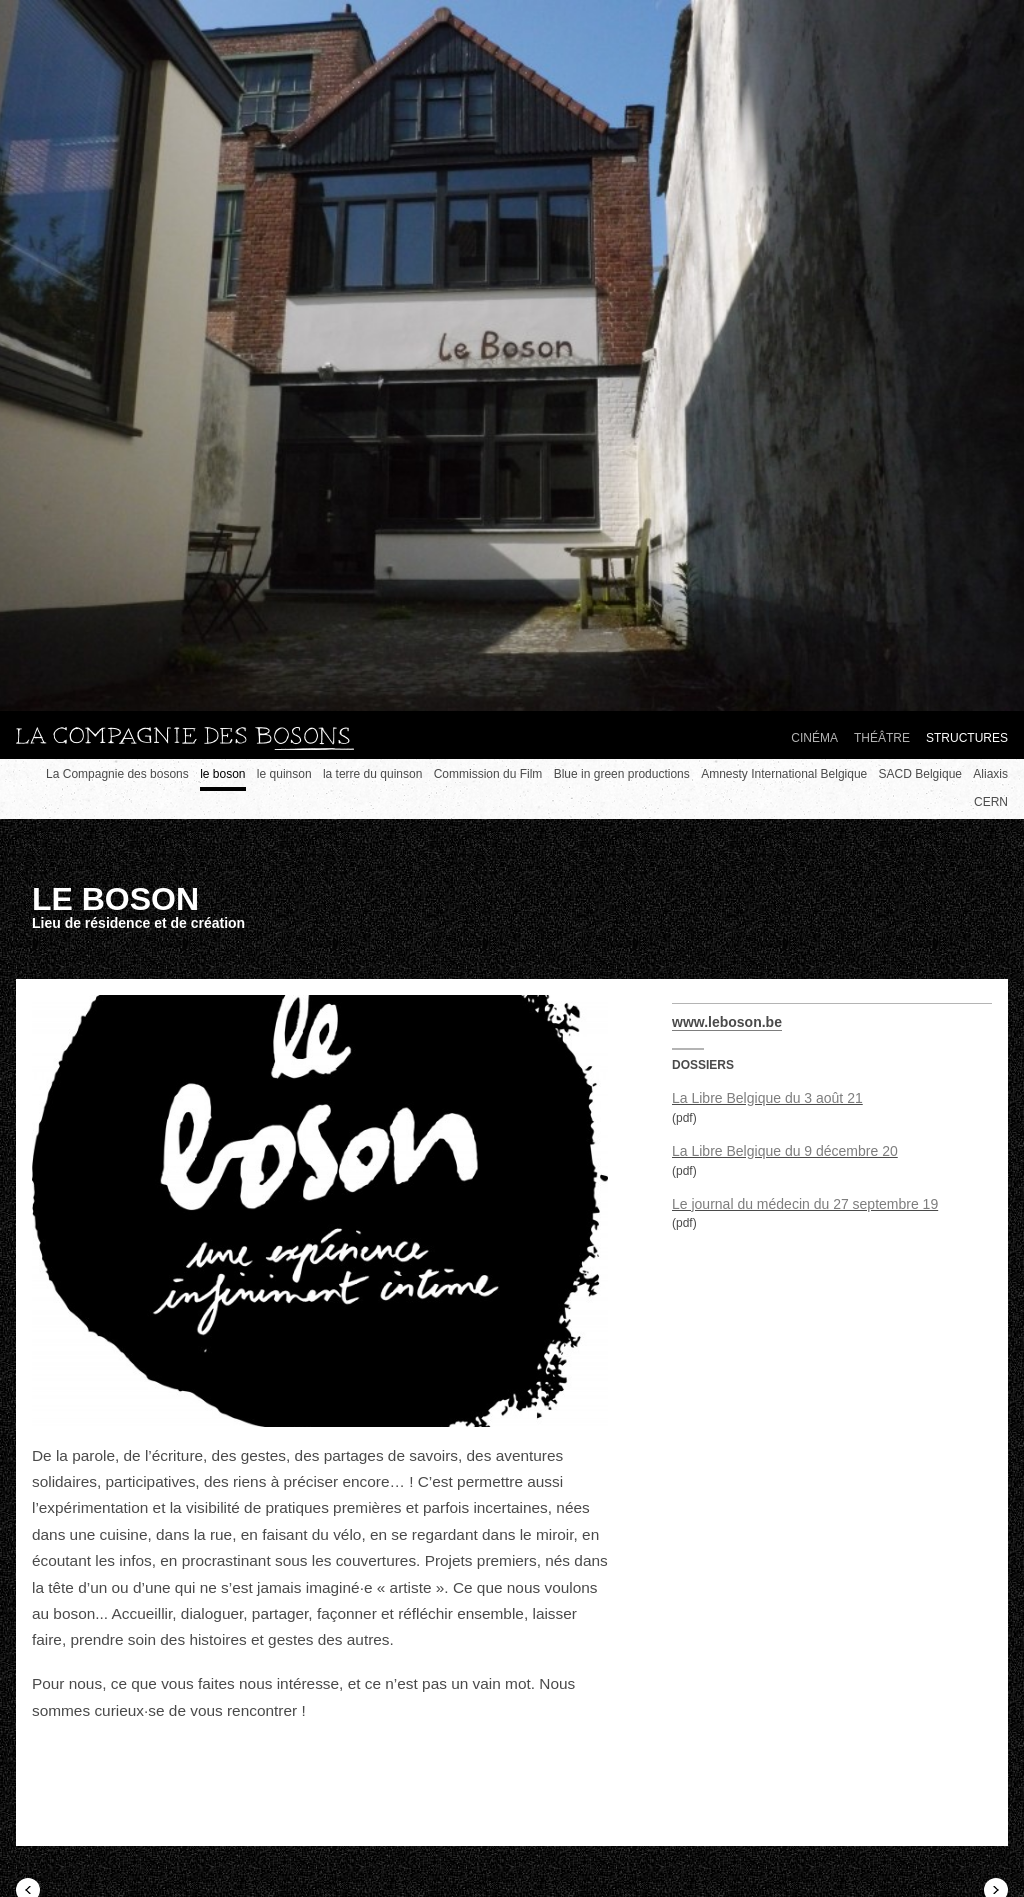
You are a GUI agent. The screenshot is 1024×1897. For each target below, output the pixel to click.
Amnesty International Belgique (784, 774)
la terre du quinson (372, 774)
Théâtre (882, 738)
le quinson (284, 774)
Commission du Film (488, 774)
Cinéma (814, 738)
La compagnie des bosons (185, 739)
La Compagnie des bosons (117, 774)
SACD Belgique (920, 774)
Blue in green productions (622, 774)
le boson (222, 774)
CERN (991, 802)
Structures (967, 738)
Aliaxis (990, 774)
